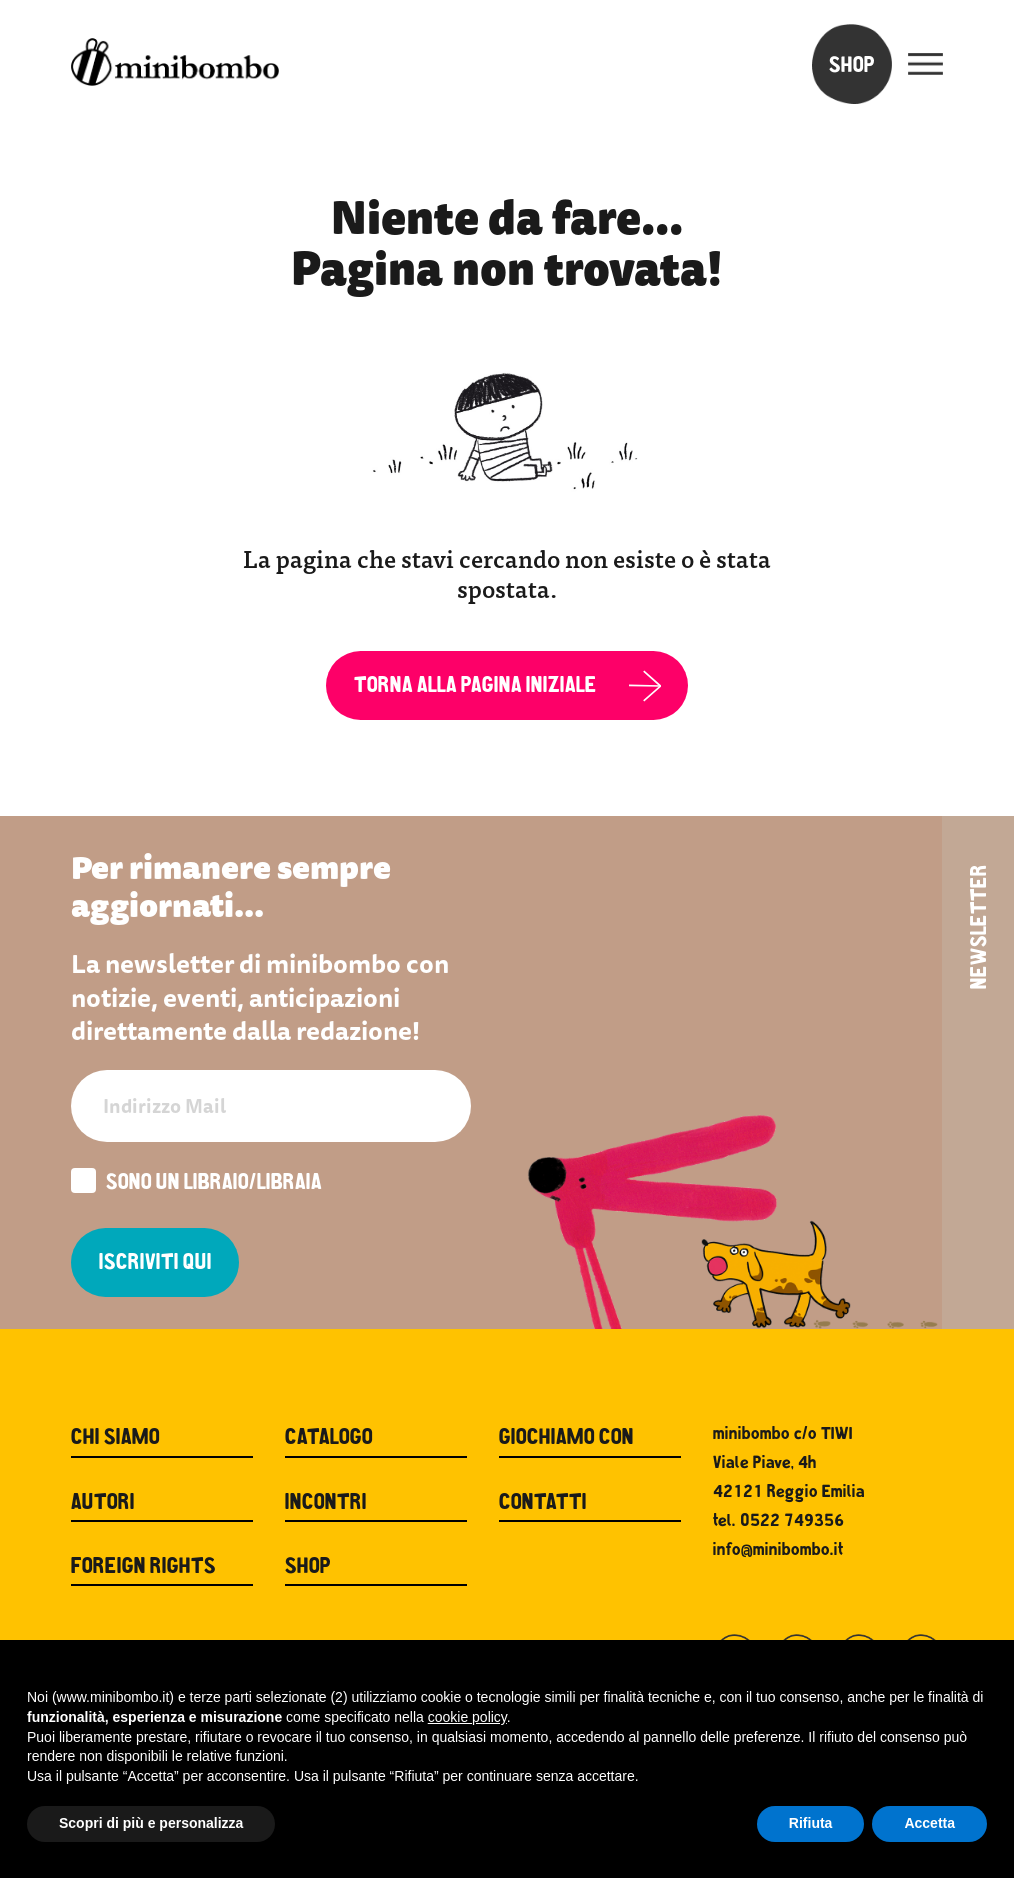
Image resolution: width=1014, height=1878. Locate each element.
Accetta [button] (929, 1823)
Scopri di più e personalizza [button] (151, 1823)
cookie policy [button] (467, 1717)
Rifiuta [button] (811, 1823)
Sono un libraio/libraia (196, 1183)
